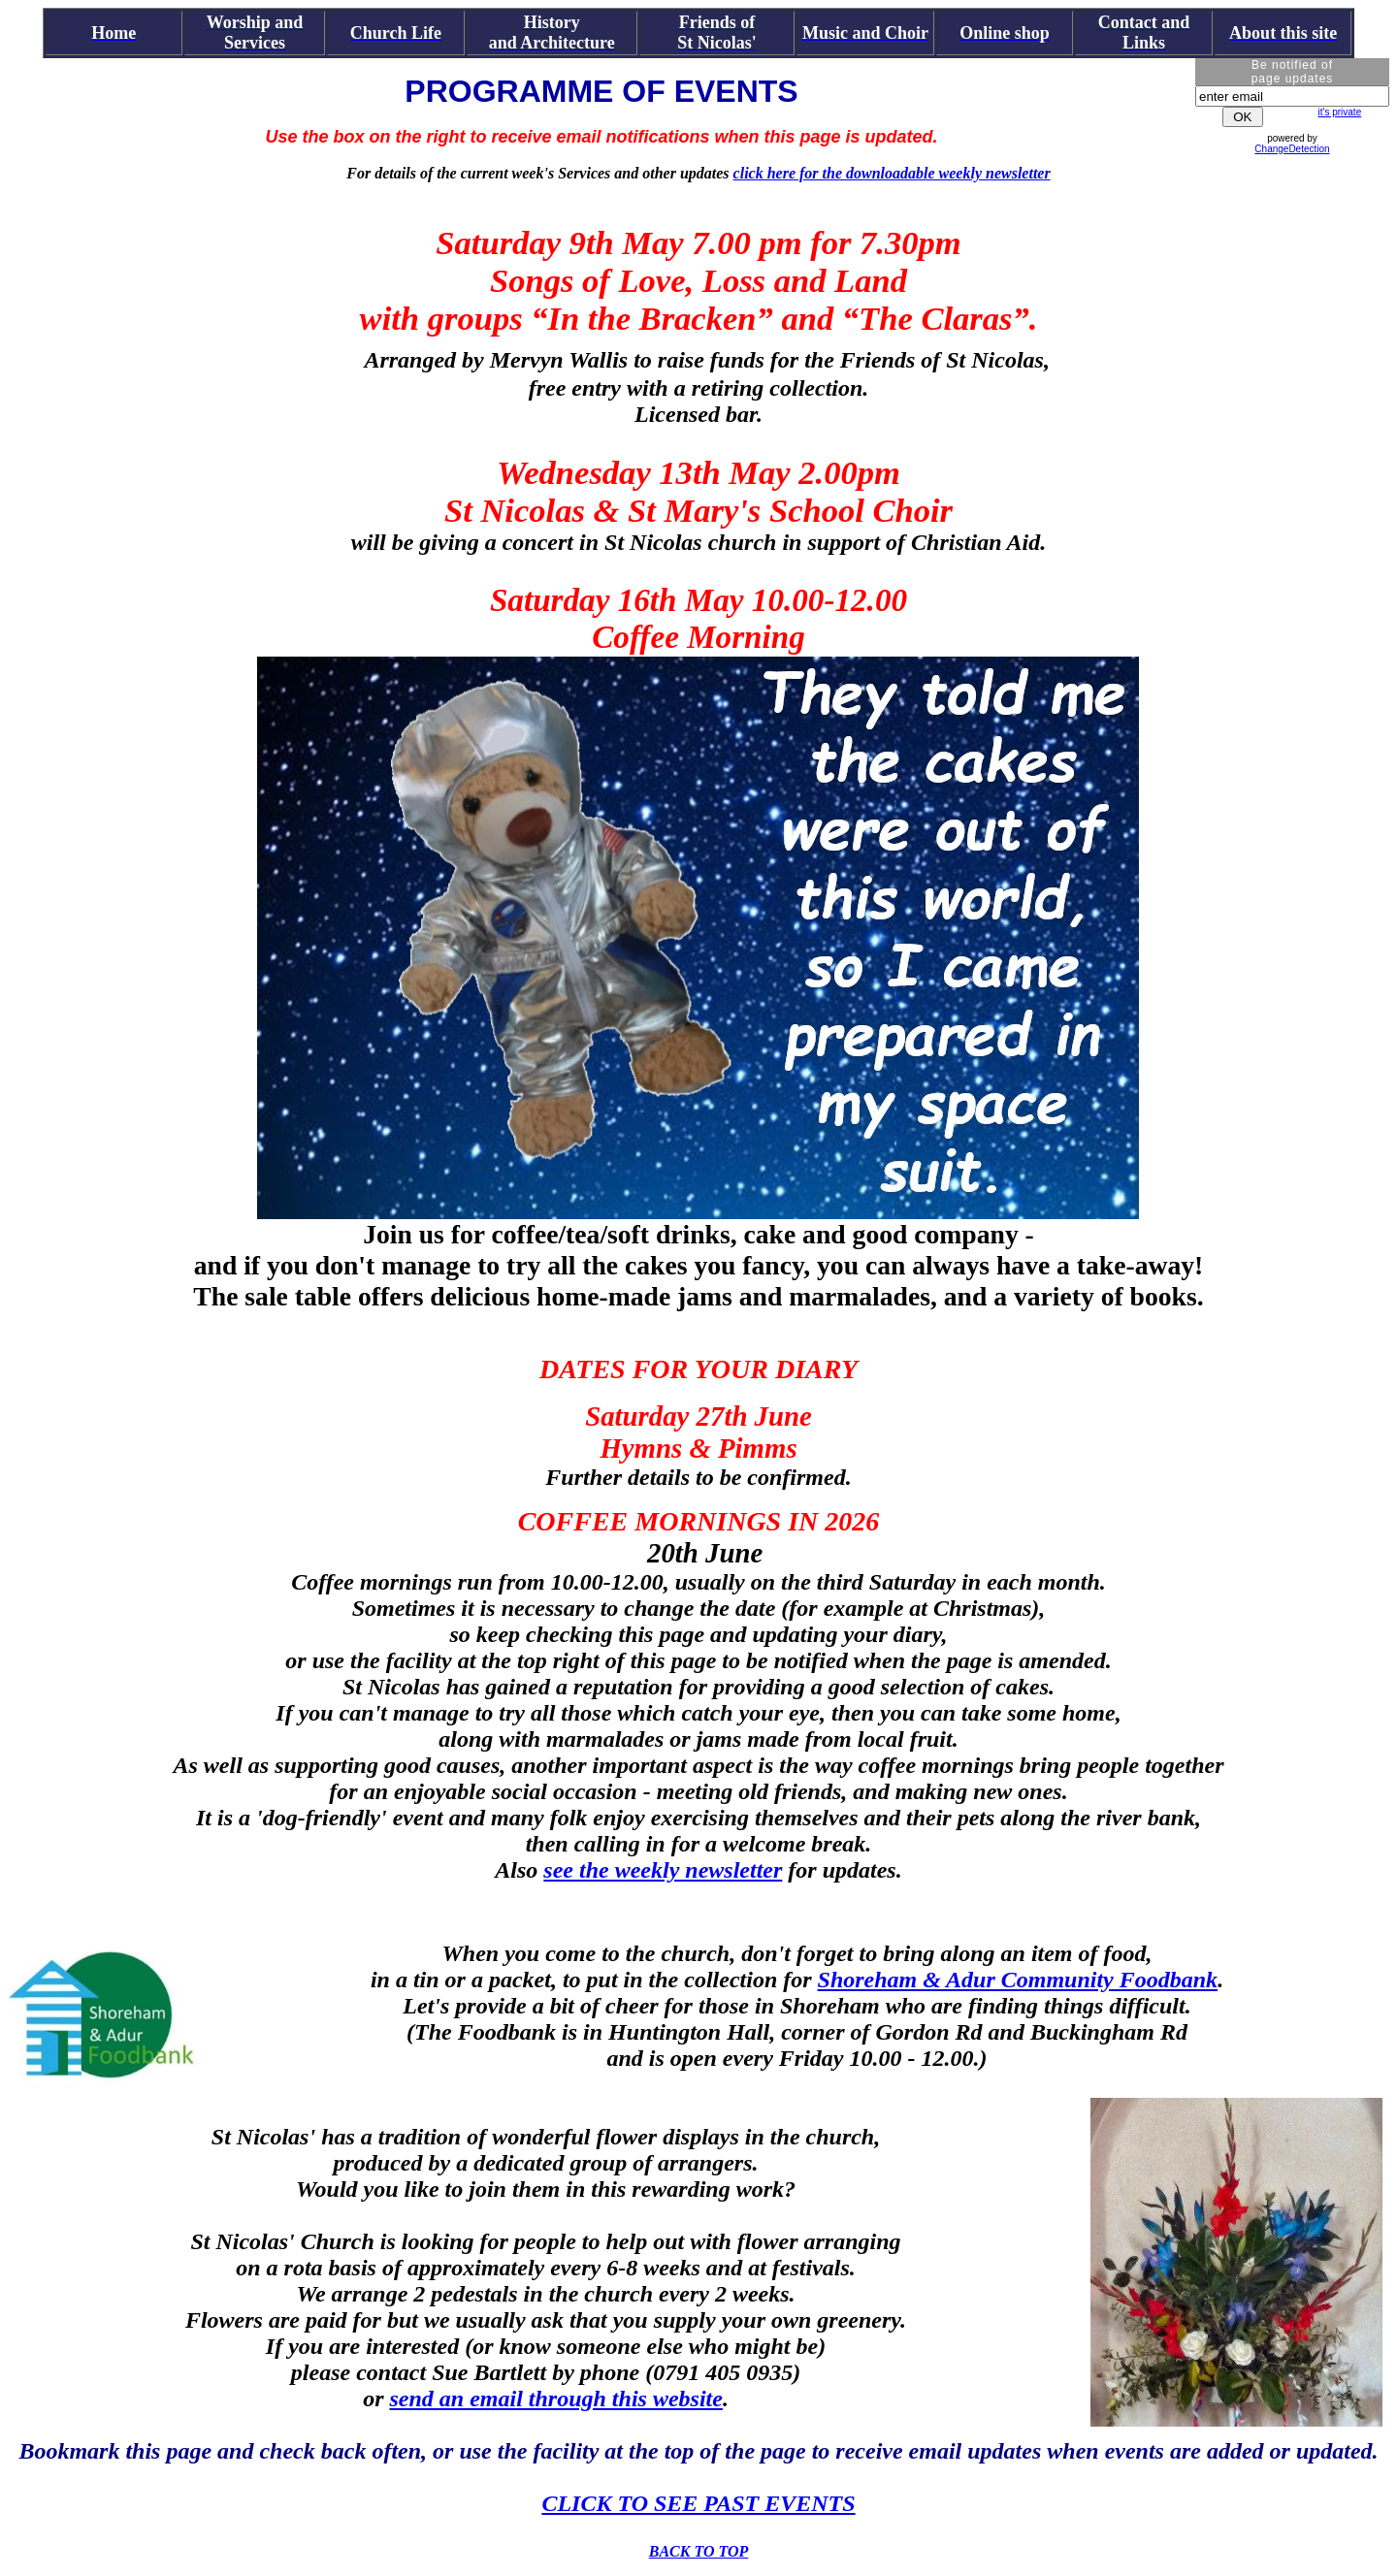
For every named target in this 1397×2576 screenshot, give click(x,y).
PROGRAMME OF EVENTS (601, 91)
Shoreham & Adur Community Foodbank (1018, 1979)
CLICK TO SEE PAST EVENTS (698, 2503)
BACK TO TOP (699, 2551)
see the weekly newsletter (662, 1870)
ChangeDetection (1291, 149)
